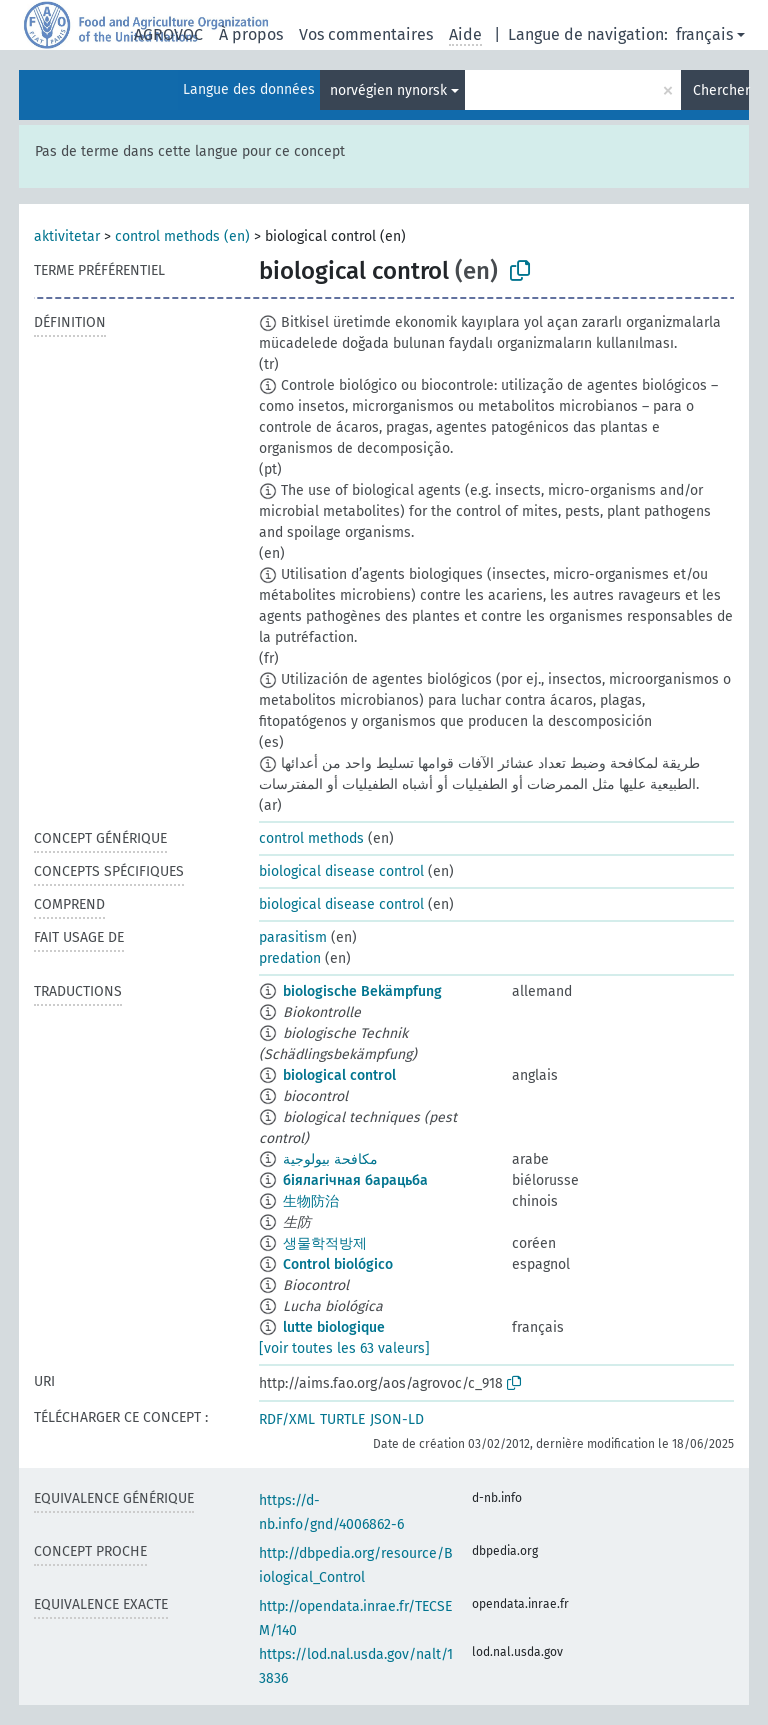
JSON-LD (397, 1419)
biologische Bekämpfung (362, 991)
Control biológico (338, 1264)
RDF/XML (287, 1419)
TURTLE (342, 1419)
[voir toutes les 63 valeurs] (344, 1348)
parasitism (293, 937)
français (704, 34)
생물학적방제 (325, 1243)
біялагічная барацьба (355, 1180)
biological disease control (341, 871)
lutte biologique (334, 1327)
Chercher (721, 90)
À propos (251, 34)
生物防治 (311, 1201)
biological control (339, 1075)
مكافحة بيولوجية (330, 1159)
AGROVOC (168, 34)
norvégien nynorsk (388, 90)
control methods (311, 838)
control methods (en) (182, 236)
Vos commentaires (366, 34)
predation (290, 958)
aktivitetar (67, 236)
